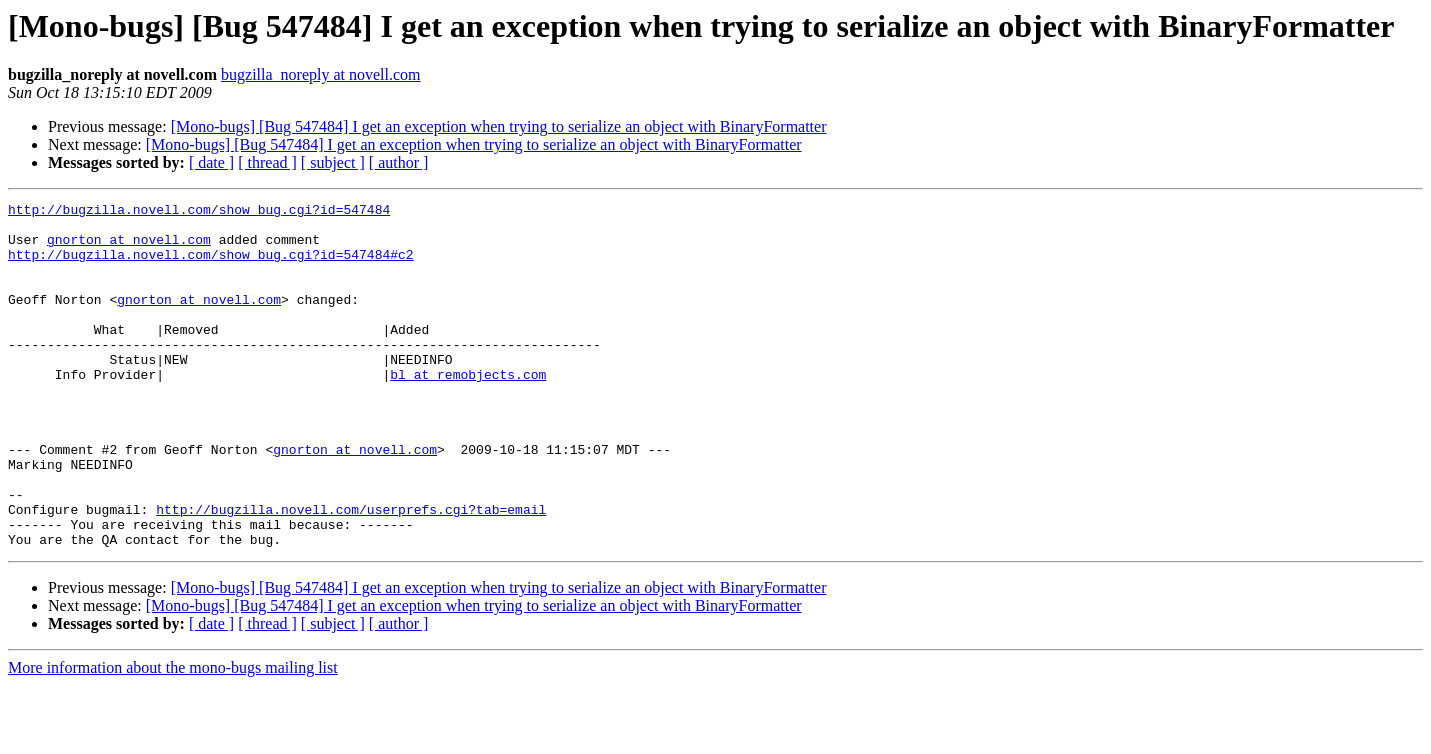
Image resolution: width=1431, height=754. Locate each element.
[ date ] (211, 162)
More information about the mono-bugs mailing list (173, 736)
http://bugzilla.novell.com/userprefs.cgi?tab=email (351, 572)
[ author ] (399, 162)
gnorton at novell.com (129, 248)
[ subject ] (333, 162)
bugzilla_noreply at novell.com (321, 74)
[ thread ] (267, 162)
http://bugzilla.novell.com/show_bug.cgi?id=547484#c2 (211, 266)
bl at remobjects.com (468, 410)
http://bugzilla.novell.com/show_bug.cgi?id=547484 (199, 212)
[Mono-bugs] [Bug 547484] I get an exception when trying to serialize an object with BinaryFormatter (499, 126)
